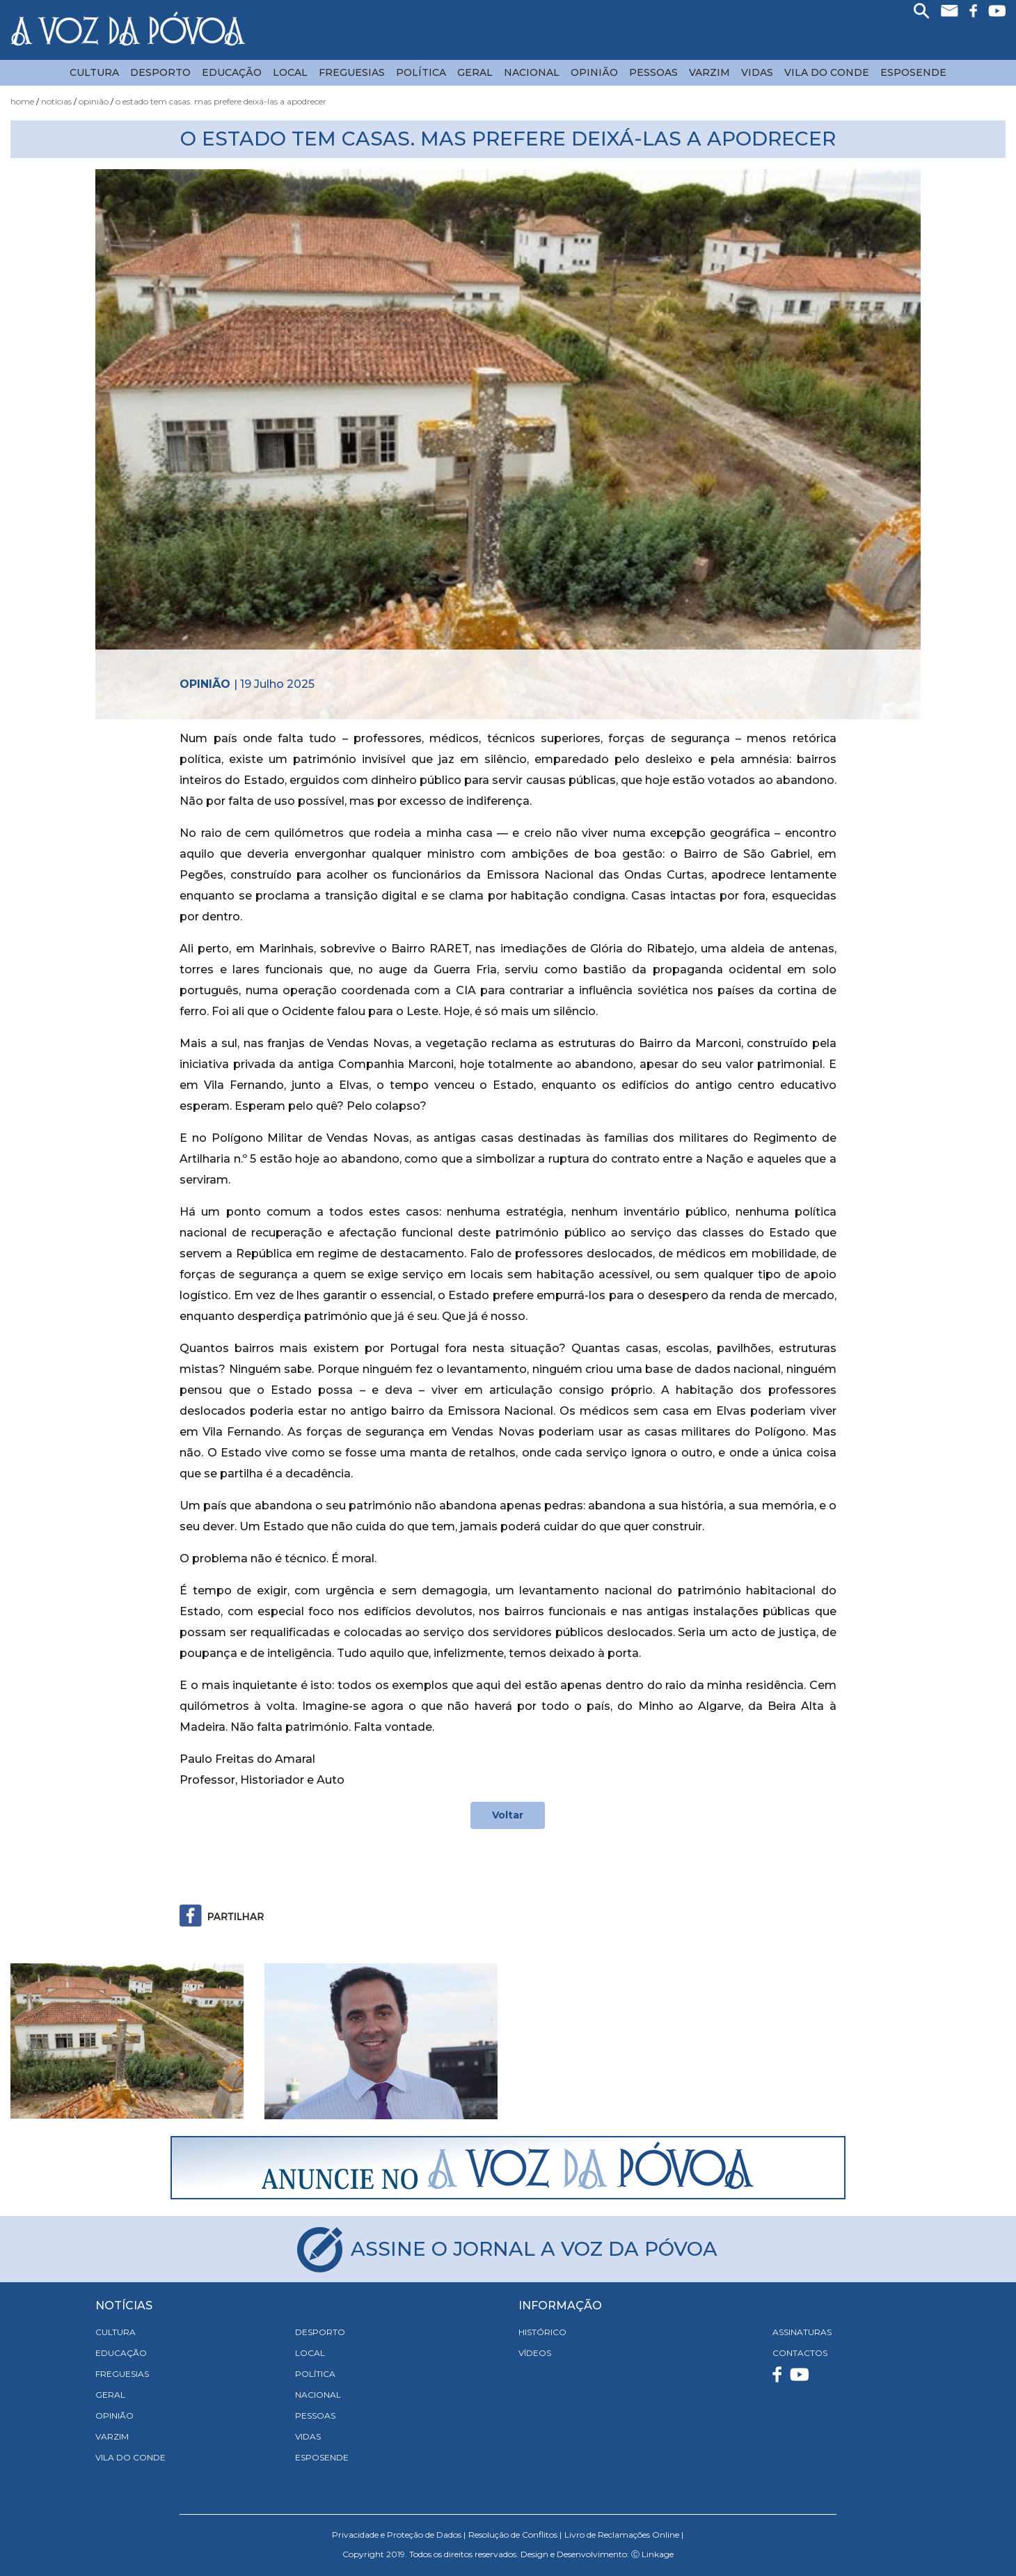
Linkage (658, 2554)
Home (22, 101)
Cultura (94, 72)
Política (421, 72)
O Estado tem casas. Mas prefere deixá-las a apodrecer (221, 101)
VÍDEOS (534, 2353)
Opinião (594, 72)
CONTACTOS (799, 2353)
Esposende (913, 72)
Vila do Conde (826, 72)
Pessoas (653, 72)
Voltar (507, 1815)
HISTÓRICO (542, 2332)
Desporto (160, 72)
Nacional (531, 72)
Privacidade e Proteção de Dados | (399, 2534)
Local (290, 72)
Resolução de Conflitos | (515, 2534)
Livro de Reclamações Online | (623, 2534)
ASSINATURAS (802, 2332)
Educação (232, 72)
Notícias (56, 101)
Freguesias (352, 72)
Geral (475, 72)
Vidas (757, 72)
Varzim (709, 72)
